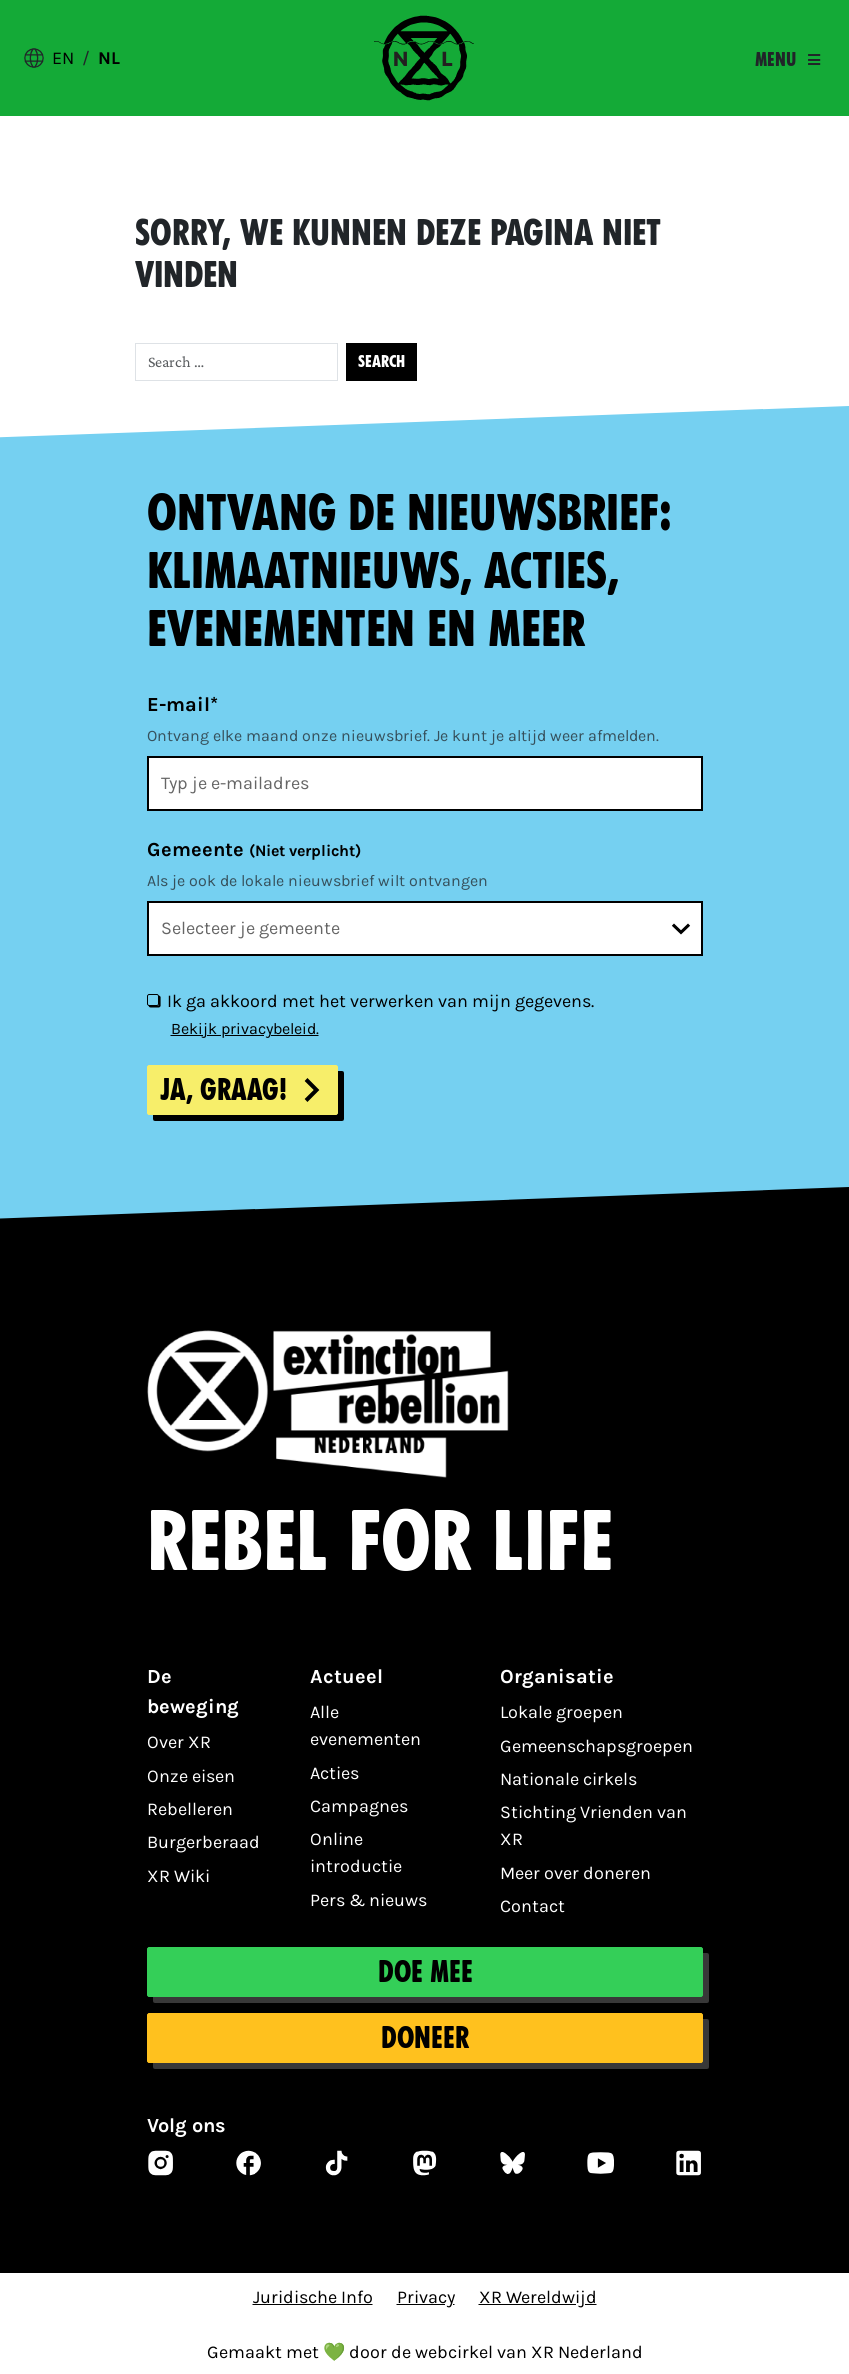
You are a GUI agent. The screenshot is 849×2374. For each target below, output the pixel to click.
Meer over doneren (575, 1873)
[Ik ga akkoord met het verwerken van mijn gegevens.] (153, 1000)
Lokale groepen (561, 1712)
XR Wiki (178, 1876)
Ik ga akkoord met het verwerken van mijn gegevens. (380, 1001)
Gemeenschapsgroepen (596, 1746)
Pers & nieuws (368, 1900)
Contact (532, 1906)
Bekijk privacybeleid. (245, 1028)
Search (381, 361)
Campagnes (359, 1806)
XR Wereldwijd (538, 2297)
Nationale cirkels (568, 1779)
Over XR (179, 1742)
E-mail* (182, 704)
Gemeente (254, 849)
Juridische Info (313, 2297)
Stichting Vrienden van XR (593, 1825)
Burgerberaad (203, 1842)
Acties (334, 1773)
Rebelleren (190, 1809)
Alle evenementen (365, 1725)
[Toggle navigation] (787, 60)
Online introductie (356, 1852)
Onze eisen (191, 1776)
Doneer (425, 2038)
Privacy (426, 2297)
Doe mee (424, 1972)
